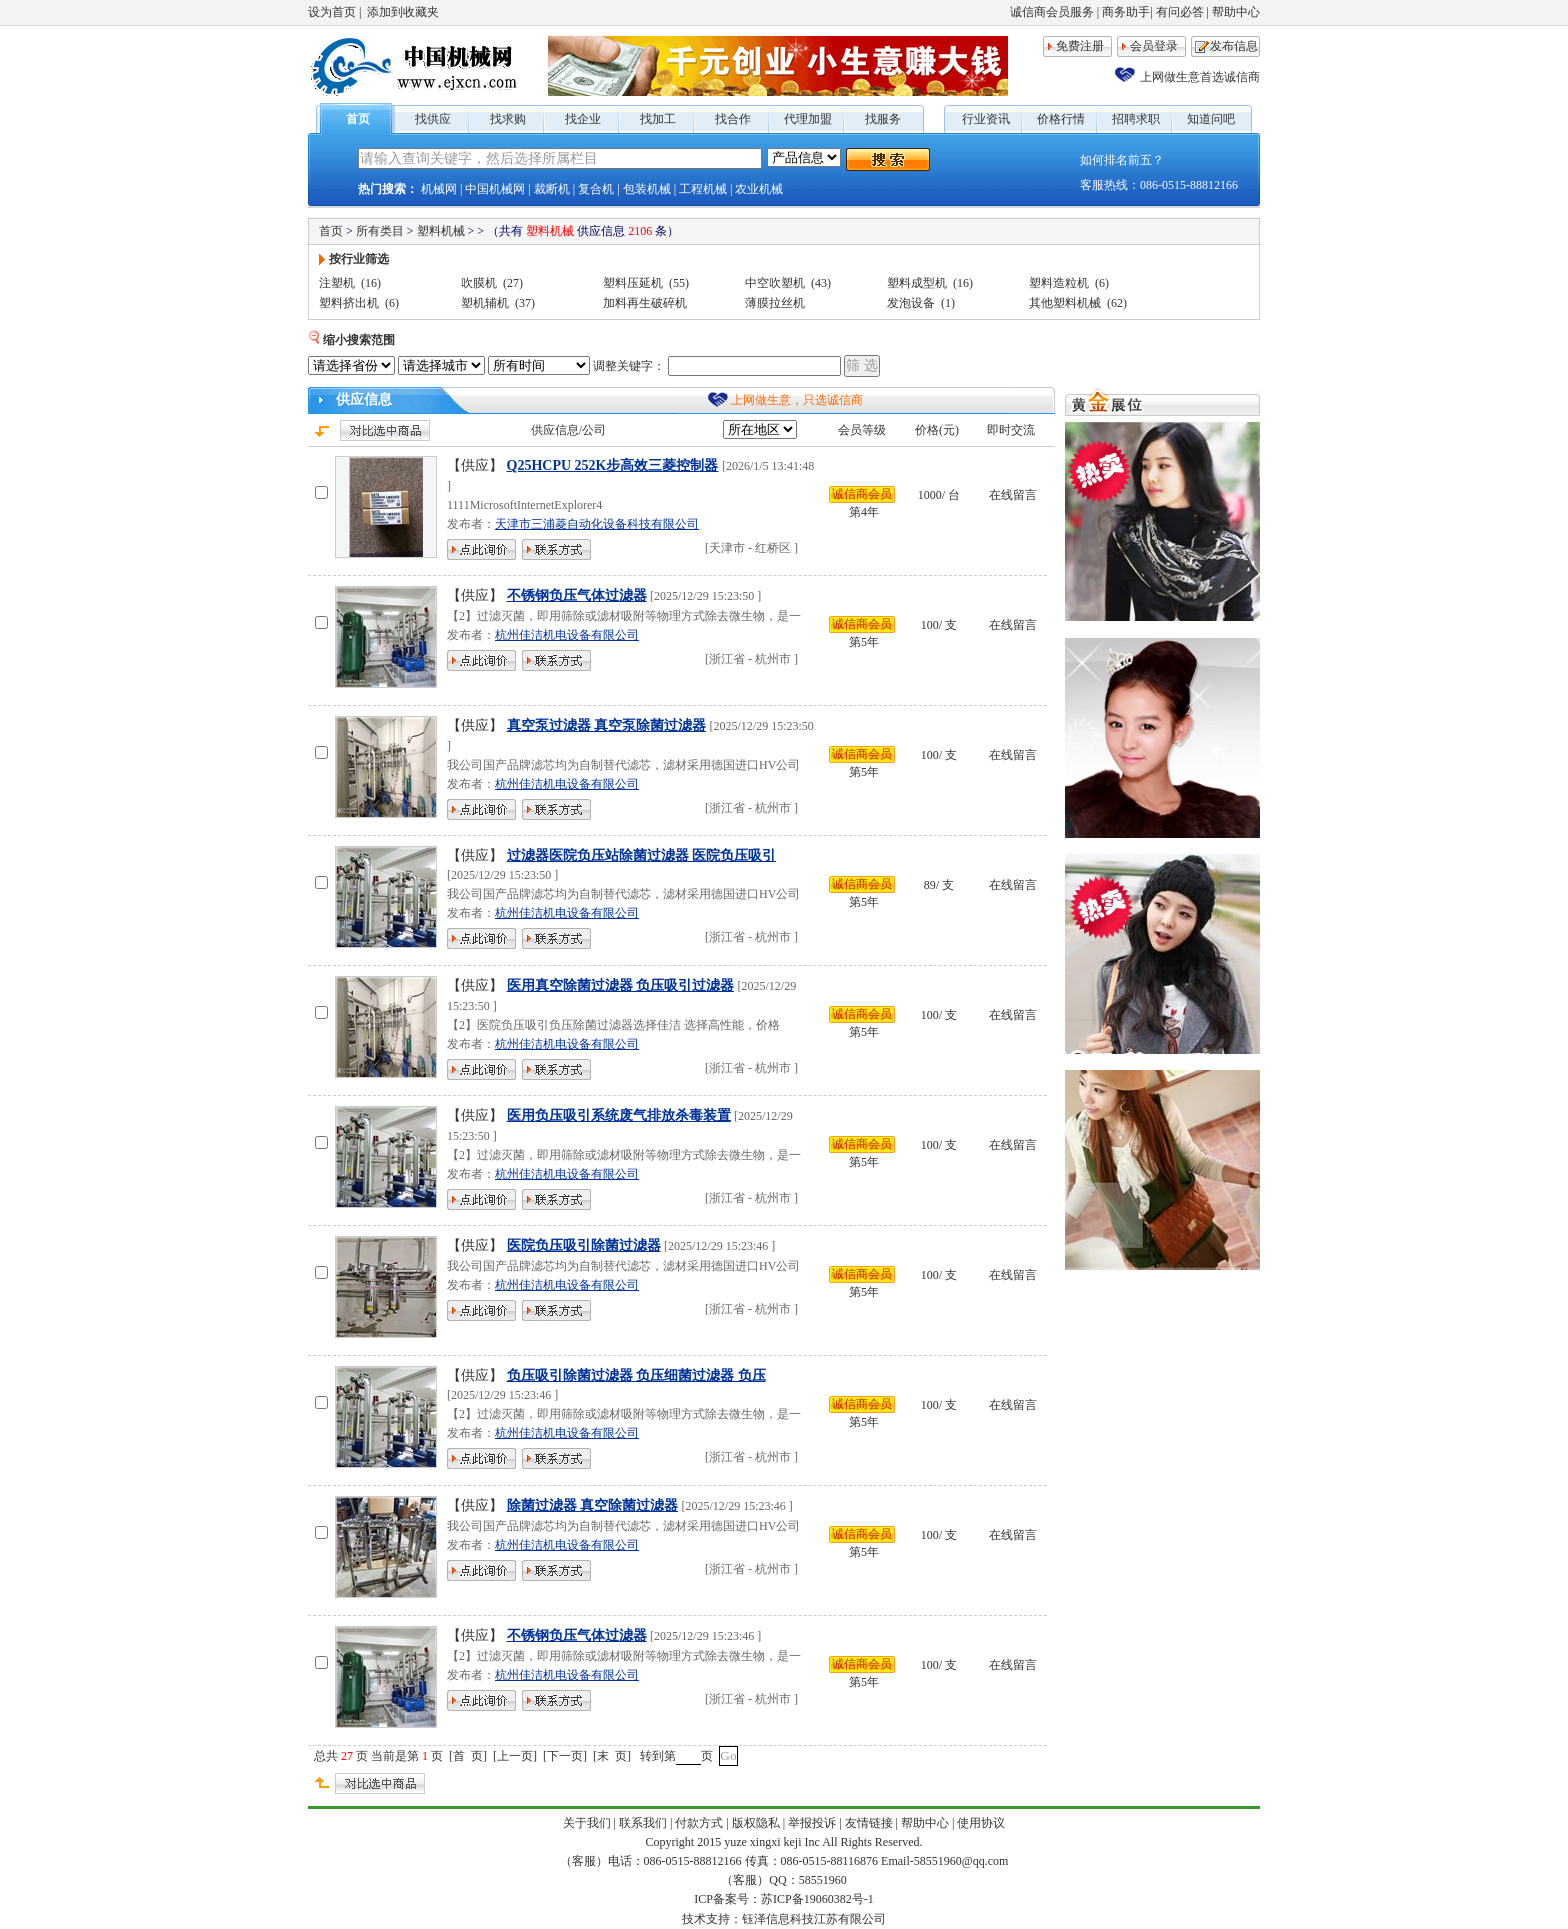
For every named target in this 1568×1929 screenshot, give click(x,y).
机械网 (439, 189)
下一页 (565, 1756)
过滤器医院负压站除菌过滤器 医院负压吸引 (642, 855)
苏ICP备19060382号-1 (817, 1899)
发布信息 (1234, 46)
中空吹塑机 (775, 283)
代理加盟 (808, 119)
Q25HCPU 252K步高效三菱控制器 (613, 465)
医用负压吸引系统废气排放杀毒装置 (619, 1115)
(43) (821, 283)
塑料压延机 (633, 283)
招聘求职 (1136, 119)
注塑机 (337, 283)
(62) (1117, 303)
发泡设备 (911, 303)
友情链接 (869, 1823)
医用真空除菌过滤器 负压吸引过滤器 (621, 985)
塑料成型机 (917, 283)
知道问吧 (1211, 119)
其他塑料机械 (1065, 303)
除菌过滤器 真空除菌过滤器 (593, 1505)
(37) (525, 303)
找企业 (583, 119)
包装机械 (647, 189)
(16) (371, 283)
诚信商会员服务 (1052, 12)
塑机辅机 (485, 303)
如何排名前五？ (1122, 160)
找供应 (433, 119)
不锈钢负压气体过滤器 (577, 595)
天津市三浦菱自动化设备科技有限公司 (597, 524)
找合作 (733, 119)
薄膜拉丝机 (775, 303)
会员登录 (1154, 46)
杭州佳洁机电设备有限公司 (567, 635)
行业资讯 (986, 119)
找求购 (508, 119)
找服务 (883, 119)
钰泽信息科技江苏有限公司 (814, 1919)
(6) (1102, 283)
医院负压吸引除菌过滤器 (584, 1245)
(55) (679, 283)
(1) (948, 303)
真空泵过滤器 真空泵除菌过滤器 (607, 725)
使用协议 (981, 1823)
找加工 (658, 119)
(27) (513, 283)
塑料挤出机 (349, 303)
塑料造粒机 (1059, 283)
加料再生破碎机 (645, 303)
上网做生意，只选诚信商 (797, 400)
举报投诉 (812, 1823)
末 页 (612, 1756)
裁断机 (552, 189)
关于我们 (587, 1823)
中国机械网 (495, 189)
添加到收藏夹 (403, 12)
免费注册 (1080, 46)
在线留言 (1013, 495)
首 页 (468, 1756)
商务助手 (1126, 12)
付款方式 (699, 1823)
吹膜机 (479, 283)
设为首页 (332, 12)
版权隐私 (756, 1823)
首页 (358, 119)
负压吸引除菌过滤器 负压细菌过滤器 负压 (636, 1375)
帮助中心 (1236, 12)
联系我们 (643, 1823)
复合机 (596, 189)
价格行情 (1061, 119)
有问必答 (1180, 12)
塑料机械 (441, 231)
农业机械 (759, 189)
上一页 (515, 1756)
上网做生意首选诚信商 (1200, 77)
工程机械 (703, 189)
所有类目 (380, 231)
